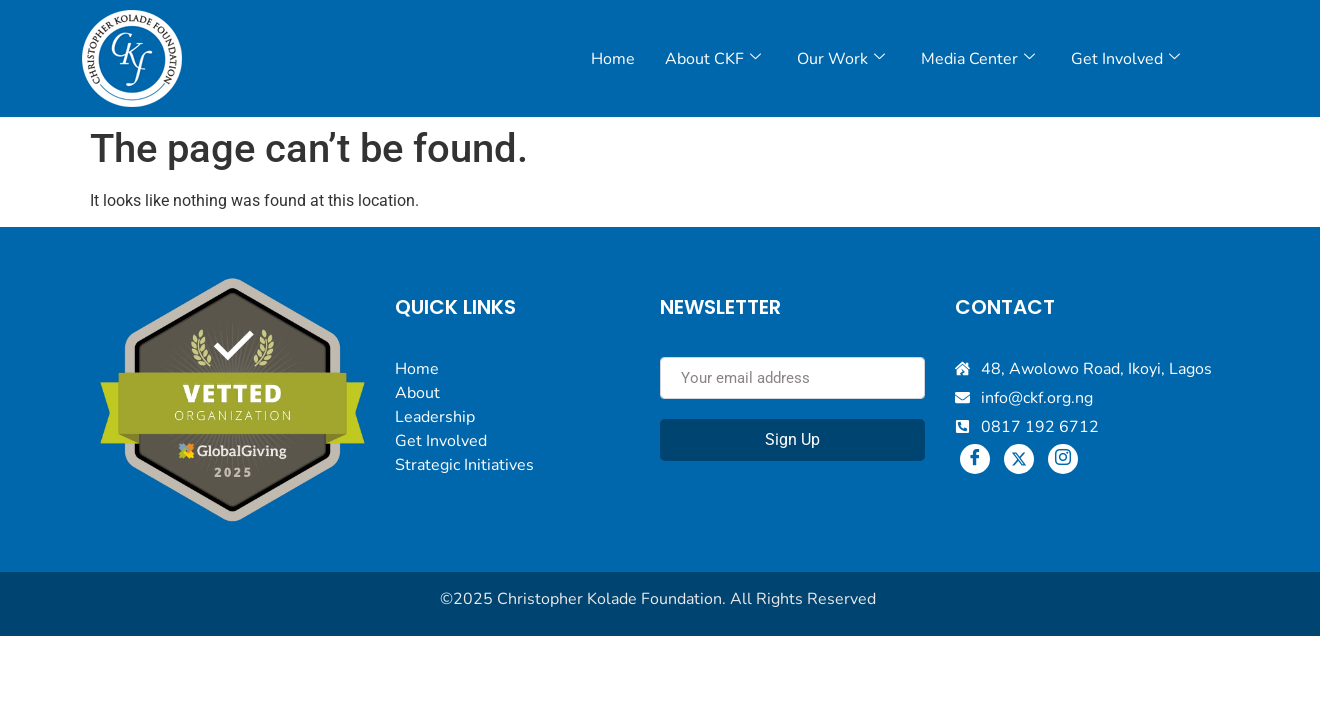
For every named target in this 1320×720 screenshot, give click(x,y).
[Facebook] (975, 459)
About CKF (713, 59)
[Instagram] (1063, 459)
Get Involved (1125, 59)
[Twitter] (1019, 459)
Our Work (841, 59)
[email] (792, 378)
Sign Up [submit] (792, 439)
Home (613, 59)
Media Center (978, 59)
